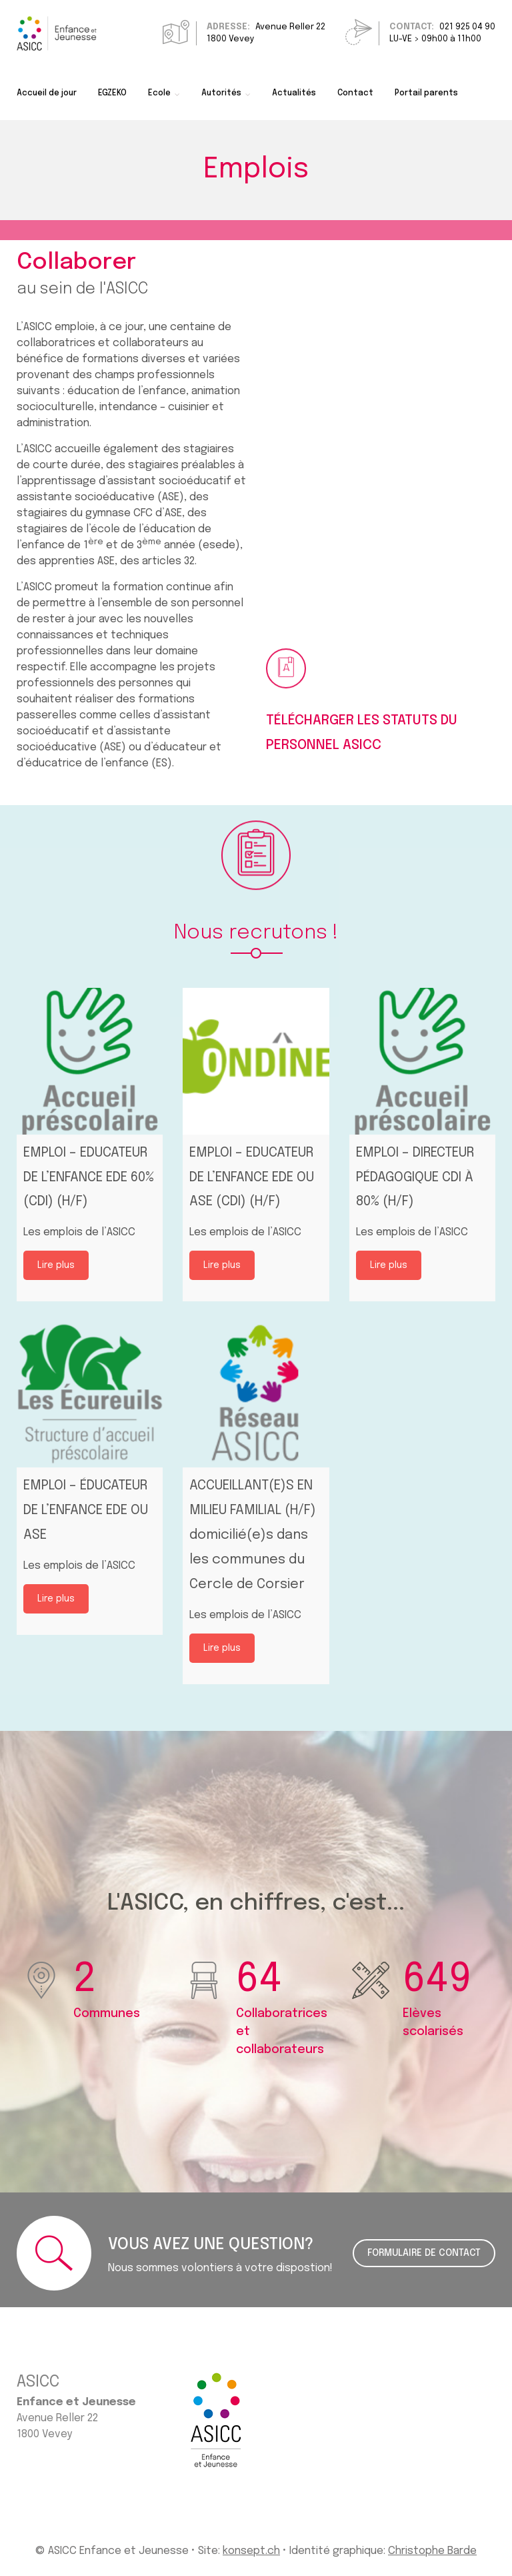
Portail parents (426, 93)
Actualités (294, 93)
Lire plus (56, 1265)
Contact (355, 93)
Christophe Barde (432, 2551)
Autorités (221, 93)
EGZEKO (112, 93)
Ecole (159, 93)
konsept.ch (251, 2551)
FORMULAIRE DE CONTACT (424, 2253)
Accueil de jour (47, 93)
